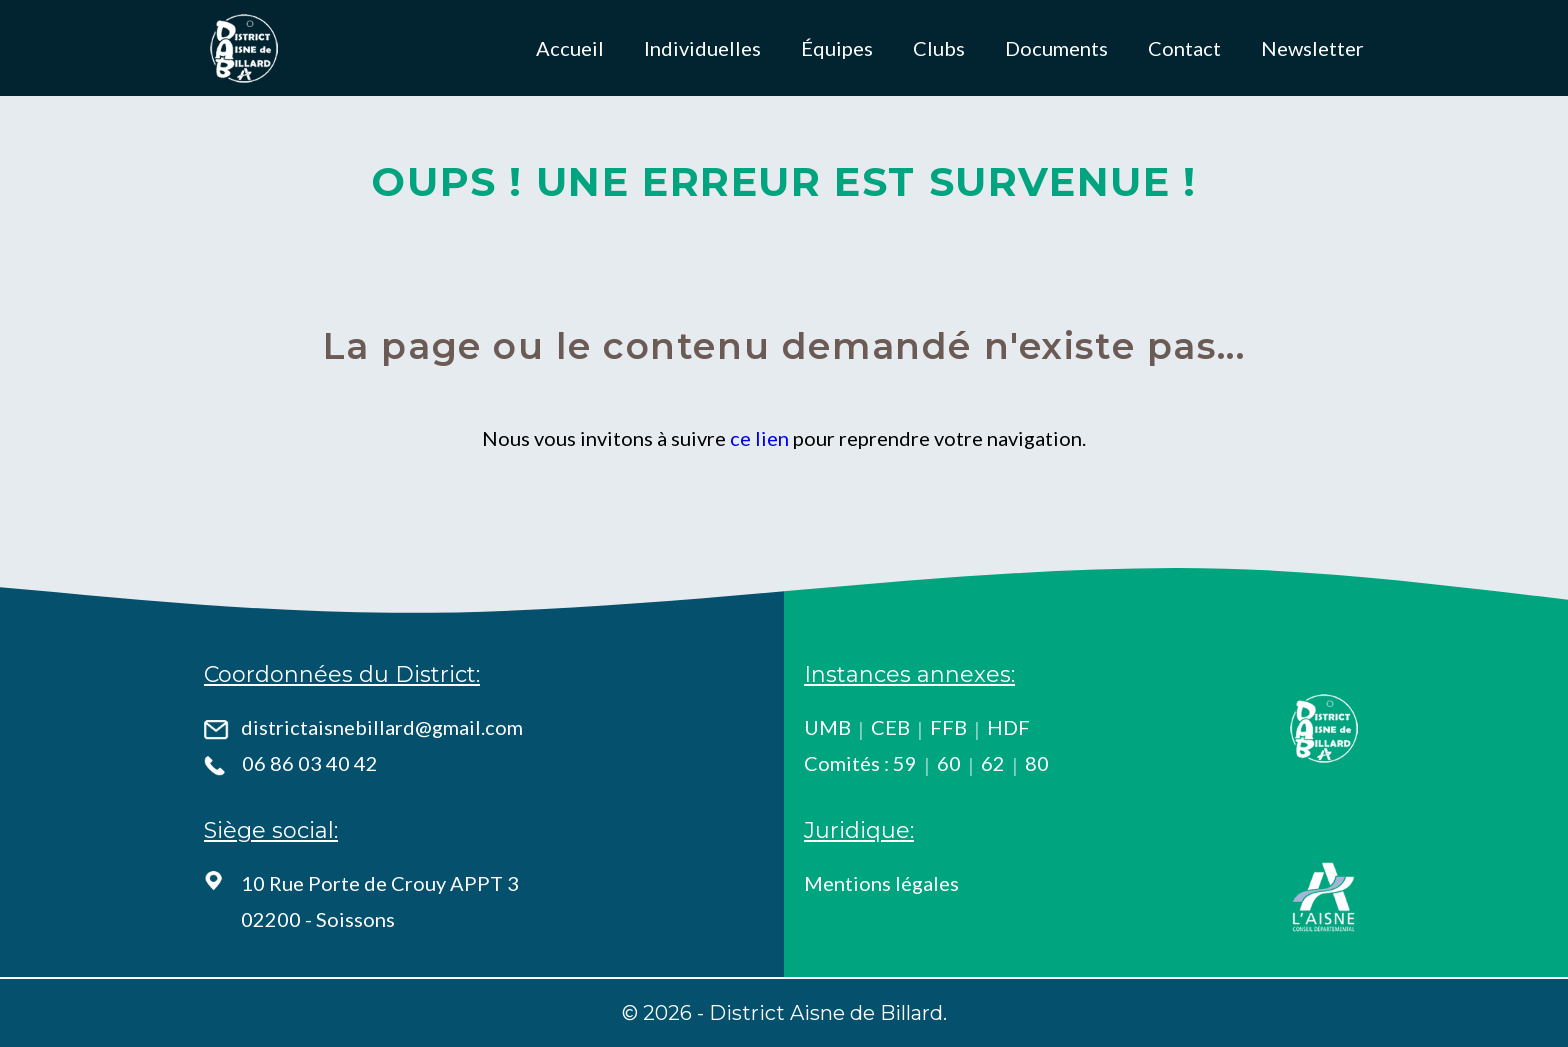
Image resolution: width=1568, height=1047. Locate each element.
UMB (827, 727)
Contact (1184, 48)
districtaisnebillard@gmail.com (382, 727)
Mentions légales (881, 883)
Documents (1056, 48)
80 (1037, 763)
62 (993, 763)
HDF (1008, 727)
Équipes (837, 48)
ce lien (759, 438)
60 (949, 763)
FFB (948, 727)
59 (905, 763)
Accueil (570, 48)
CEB (890, 727)
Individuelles (702, 48)
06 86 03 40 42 (310, 763)
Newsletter (1312, 48)
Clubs (939, 48)
